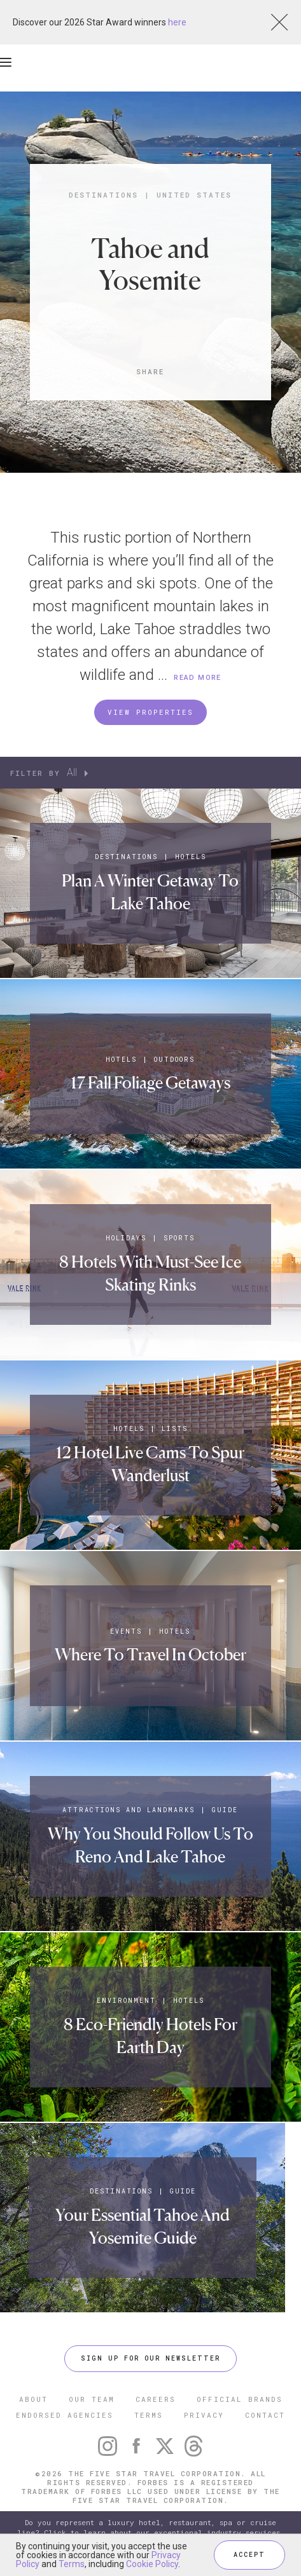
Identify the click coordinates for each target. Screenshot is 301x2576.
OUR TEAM (92, 2399)
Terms (72, 2564)
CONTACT (265, 2415)
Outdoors (174, 1059)
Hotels (190, 857)
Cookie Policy (152, 2564)
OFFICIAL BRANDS (240, 2399)
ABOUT (33, 2399)
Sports (179, 1238)
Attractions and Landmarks (128, 1810)
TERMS (148, 2415)
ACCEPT (249, 2555)
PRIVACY (204, 2415)
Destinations (103, 195)
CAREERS (156, 2399)
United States (194, 195)
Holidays (126, 1238)
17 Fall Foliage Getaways (150, 1082)
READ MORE (197, 678)
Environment (126, 2000)
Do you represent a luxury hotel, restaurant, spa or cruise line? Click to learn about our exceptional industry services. (150, 2527)
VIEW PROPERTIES (150, 712)
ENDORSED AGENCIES (64, 2415)
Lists (175, 1429)
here (177, 22)
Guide (225, 1810)
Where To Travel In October (150, 1654)
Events (126, 1631)
